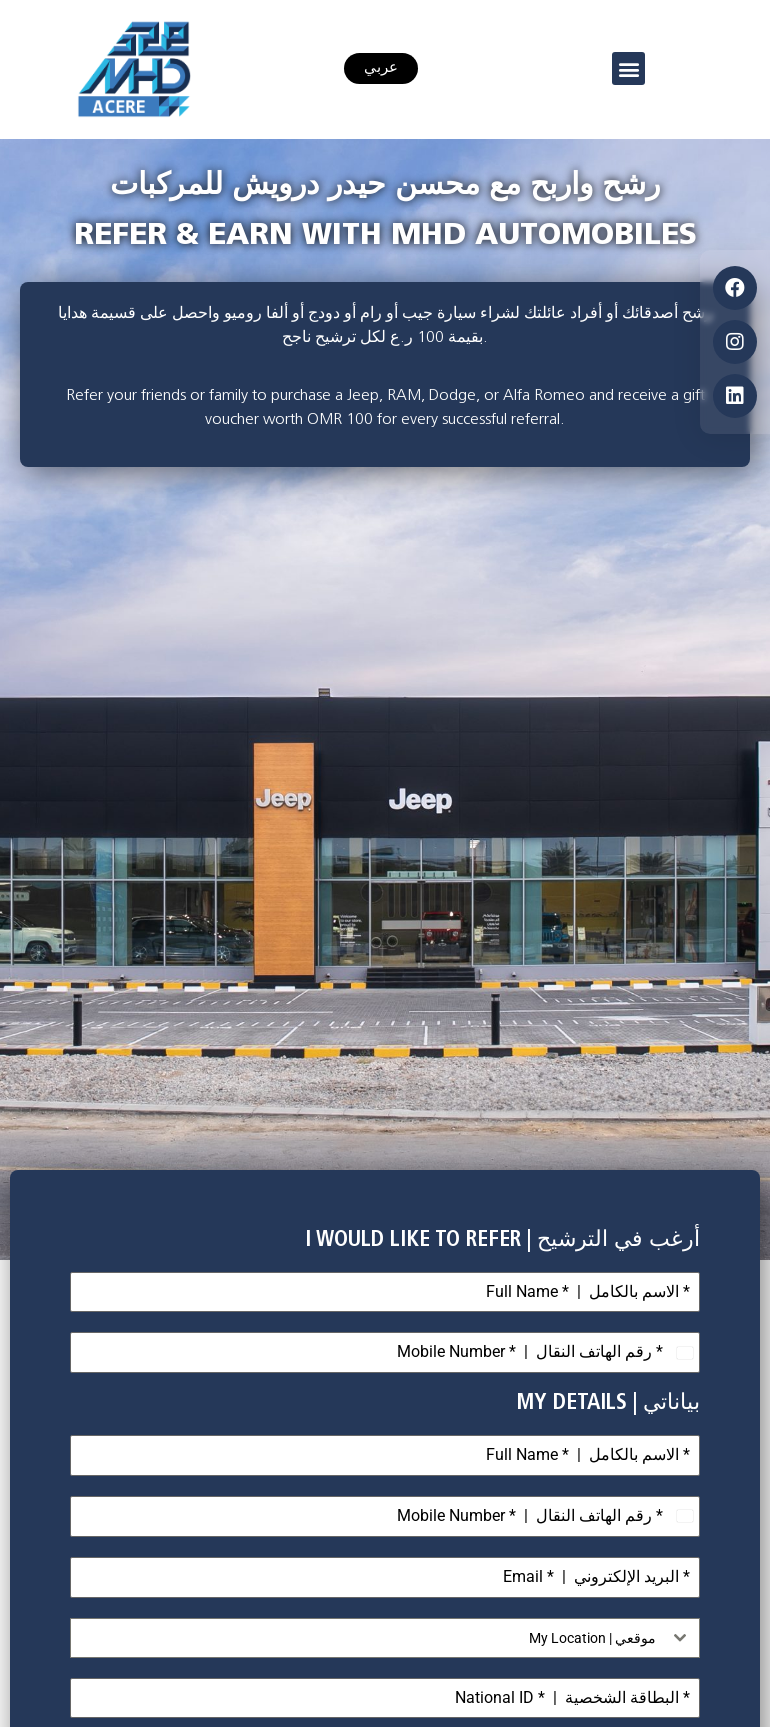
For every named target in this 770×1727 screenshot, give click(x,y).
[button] (628, 68)
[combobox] (385, 1638)
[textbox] (366, 1638)
